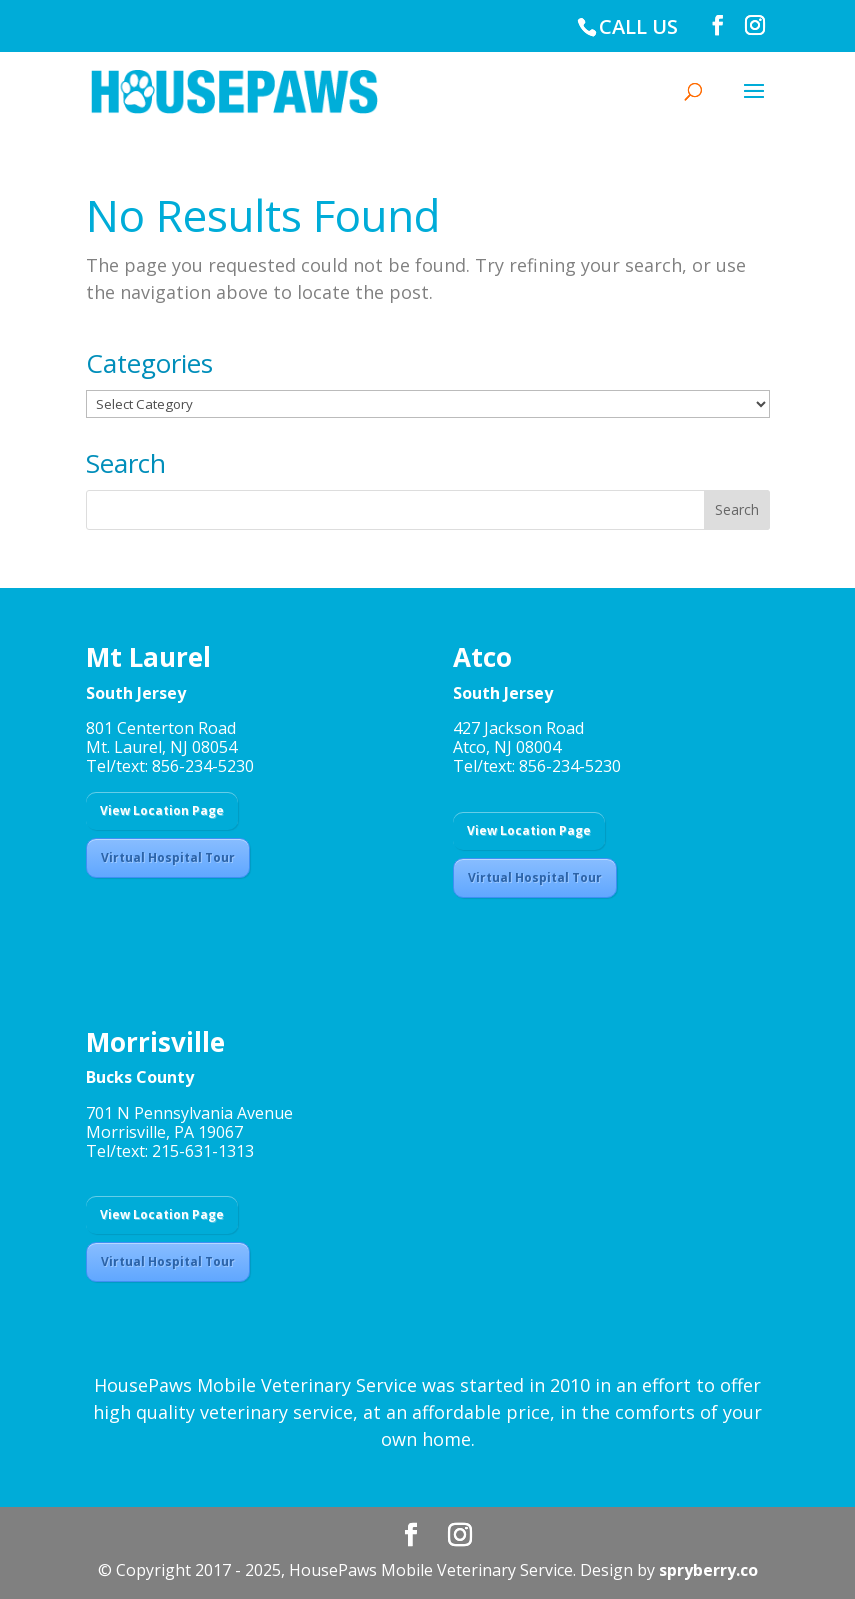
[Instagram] (755, 25)
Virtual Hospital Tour (168, 857)
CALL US (638, 26)
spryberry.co (708, 1570)
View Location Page (162, 810)
